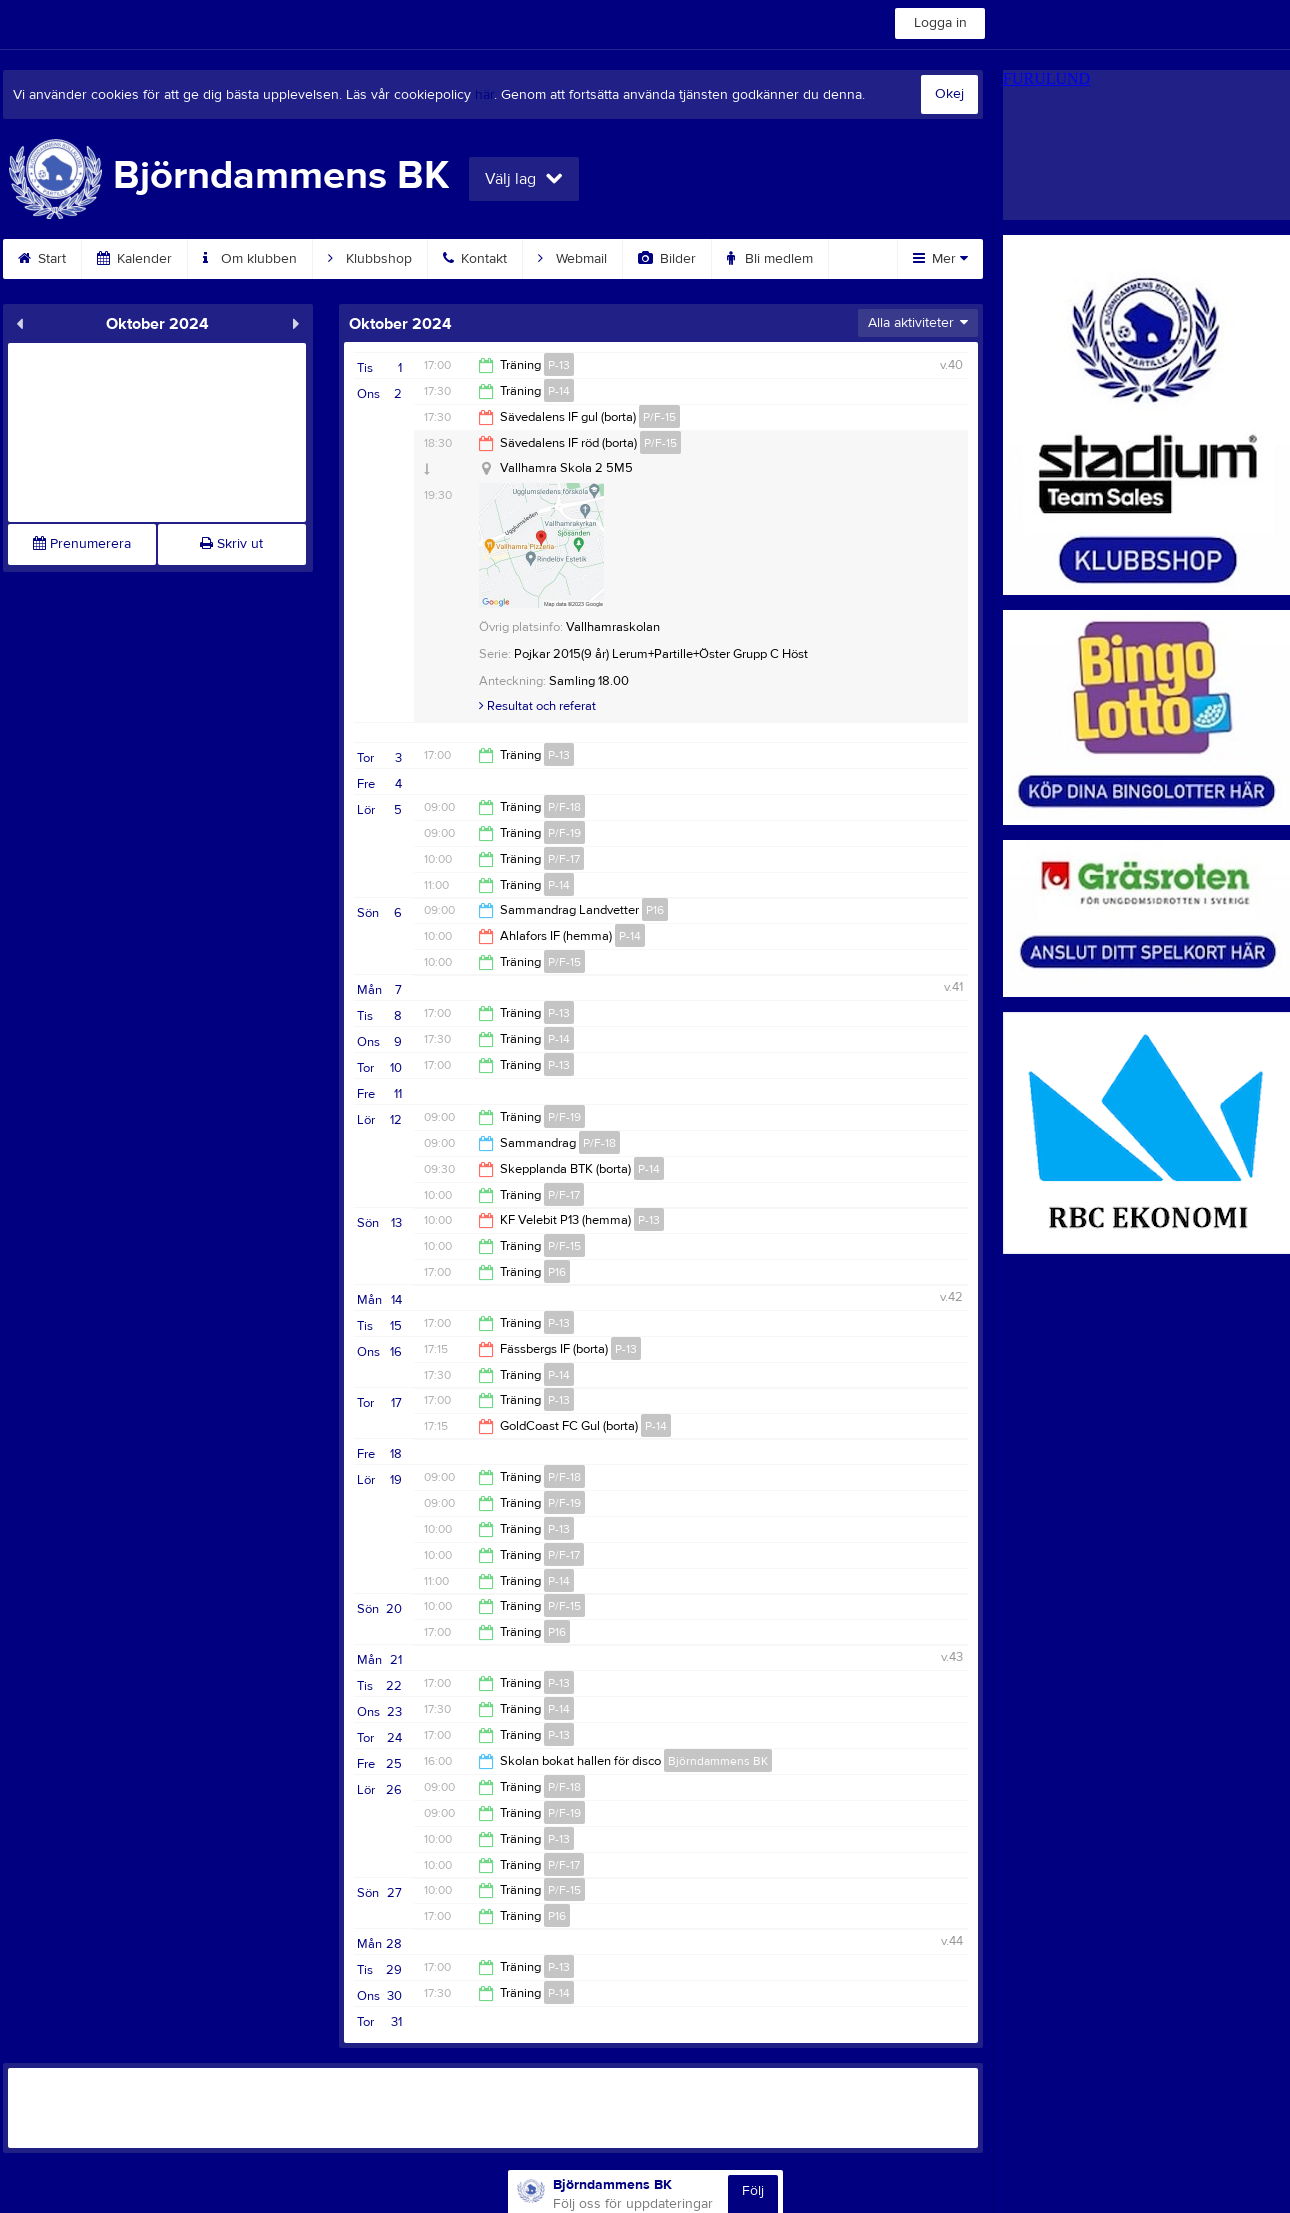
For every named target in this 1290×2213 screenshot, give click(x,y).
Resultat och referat (537, 706)
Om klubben (250, 259)
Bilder (667, 259)
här (484, 95)
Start (42, 259)
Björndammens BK (718, 1761)
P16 (655, 910)
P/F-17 (564, 859)
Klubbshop (370, 259)
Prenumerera (82, 544)
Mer (940, 259)
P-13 (559, 365)
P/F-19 (564, 833)
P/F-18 (564, 807)
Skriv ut (231, 544)
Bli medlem (770, 259)
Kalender (134, 259)
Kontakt (475, 259)
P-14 (559, 391)
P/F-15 (659, 417)
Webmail (572, 259)
